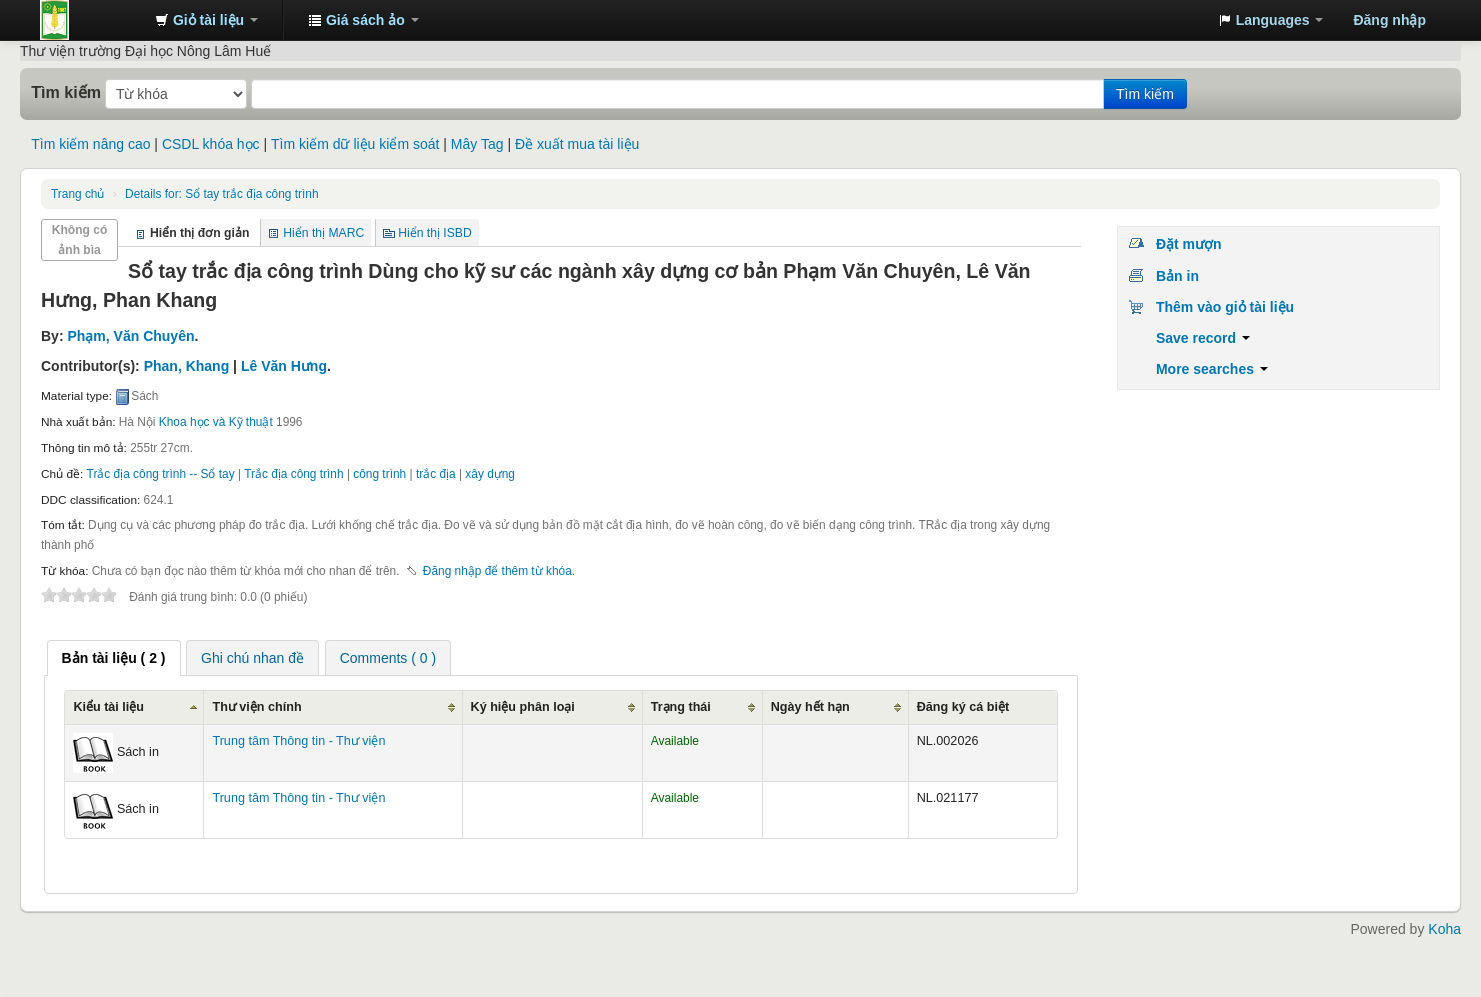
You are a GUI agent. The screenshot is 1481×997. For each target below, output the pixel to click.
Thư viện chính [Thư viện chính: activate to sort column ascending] (256, 707)
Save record (1203, 338)
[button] (206, 20)
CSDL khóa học (211, 144)
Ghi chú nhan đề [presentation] (252, 658)
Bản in (1177, 276)
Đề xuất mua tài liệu (577, 144)
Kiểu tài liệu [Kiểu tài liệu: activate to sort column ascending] (108, 707)
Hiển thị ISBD (435, 233)
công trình (379, 474)
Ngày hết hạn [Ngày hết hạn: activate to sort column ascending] (810, 707)
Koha (1444, 929)
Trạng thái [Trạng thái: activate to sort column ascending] (681, 707)
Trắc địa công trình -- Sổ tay (161, 474)
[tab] (114, 658)
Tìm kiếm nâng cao (90, 144)
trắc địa (436, 474)
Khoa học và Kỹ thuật (216, 422)
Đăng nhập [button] (1389, 20)
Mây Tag (477, 144)
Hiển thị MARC (323, 233)
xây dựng (490, 474)
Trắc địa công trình (293, 474)
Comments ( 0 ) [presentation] (388, 658)
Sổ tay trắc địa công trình (221, 194)
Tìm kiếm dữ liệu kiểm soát (355, 144)
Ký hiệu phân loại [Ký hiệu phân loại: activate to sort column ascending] (523, 707)
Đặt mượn (1189, 244)
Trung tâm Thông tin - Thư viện (90, 20)
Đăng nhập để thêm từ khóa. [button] (499, 571)
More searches (1212, 369)
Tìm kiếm (66, 92)
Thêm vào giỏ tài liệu (1225, 307)
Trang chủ (77, 194)
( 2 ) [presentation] (114, 658)
